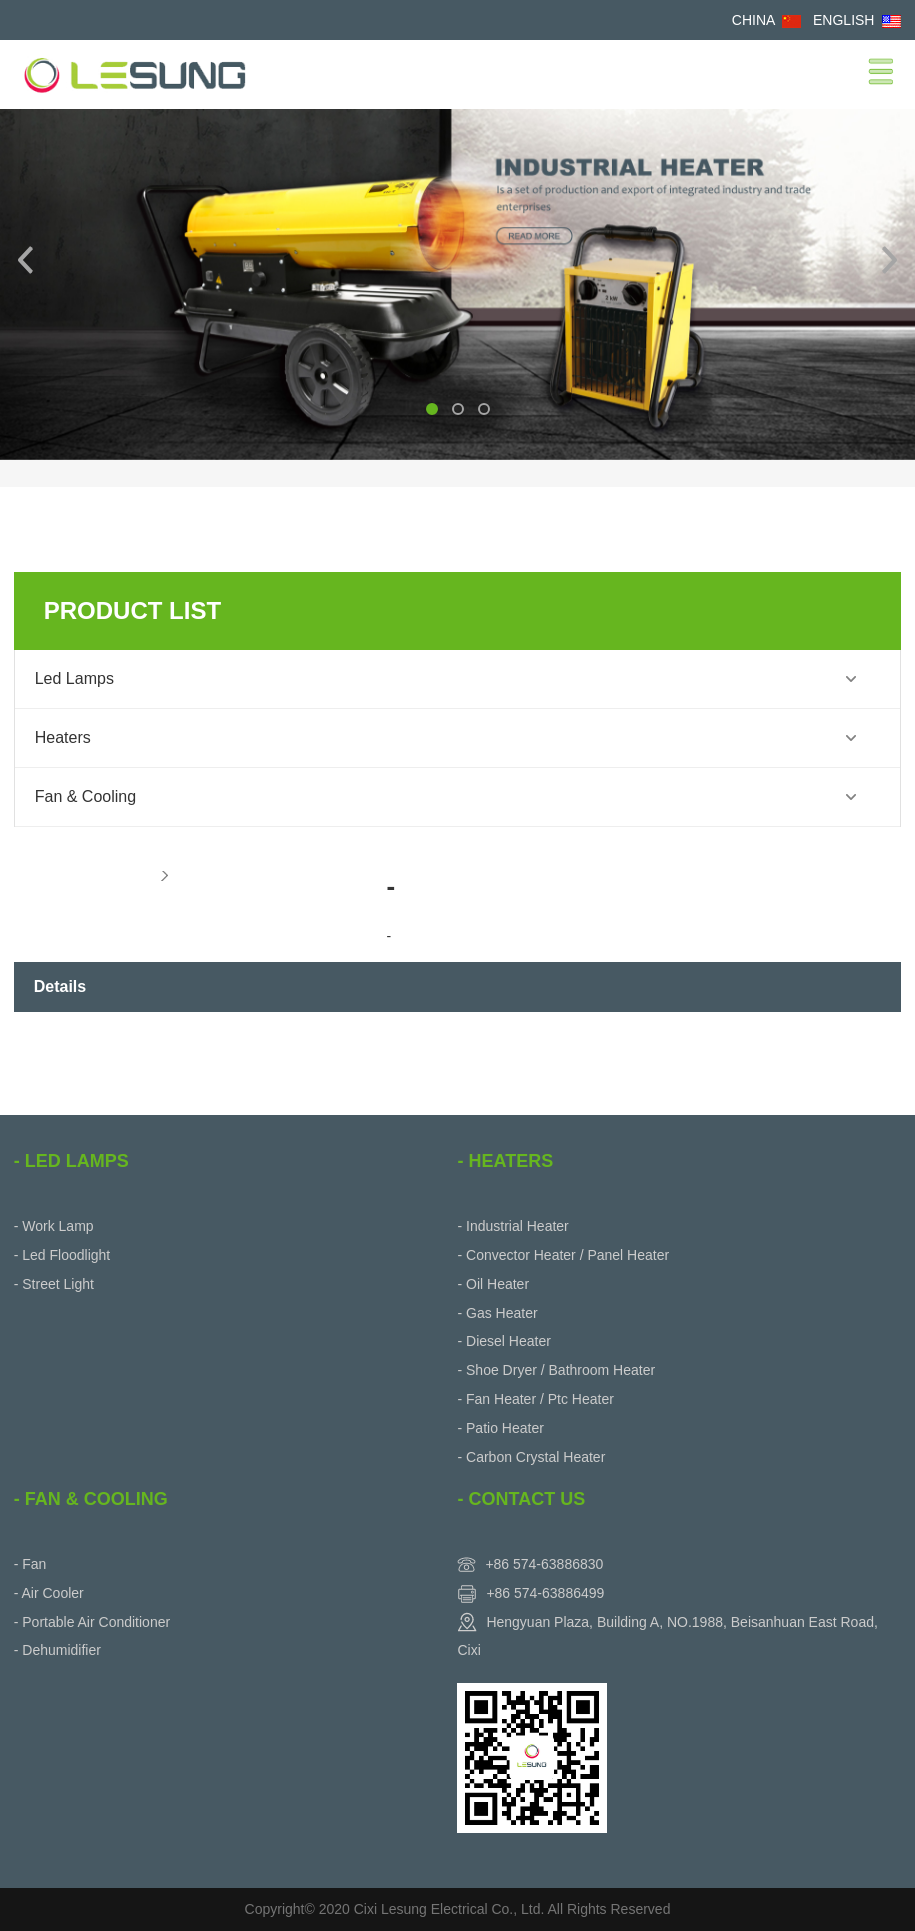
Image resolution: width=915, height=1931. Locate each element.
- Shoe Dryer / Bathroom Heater (556, 1370)
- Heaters (505, 1161)
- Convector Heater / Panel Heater (563, 1255)
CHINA (753, 20)
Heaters (63, 737)
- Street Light (54, 1284)
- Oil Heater (493, 1284)
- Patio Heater (500, 1428)
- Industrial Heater (512, 1226)
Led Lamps (74, 678)
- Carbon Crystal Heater (531, 1457)
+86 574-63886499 (545, 1593)
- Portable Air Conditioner (92, 1622)
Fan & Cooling (85, 796)
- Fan (30, 1564)
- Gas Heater (497, 1313)
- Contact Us (521, 1499)
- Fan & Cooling (91, 1499)
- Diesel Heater (503, 1341)
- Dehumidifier (57, 1650)
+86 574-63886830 (544, 1564)
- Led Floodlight (62, 1255)
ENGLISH (843, 20)
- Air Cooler (49, 1593)
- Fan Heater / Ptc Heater (535, 1399)
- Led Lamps (71, 1161)
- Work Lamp (54, 1226)
